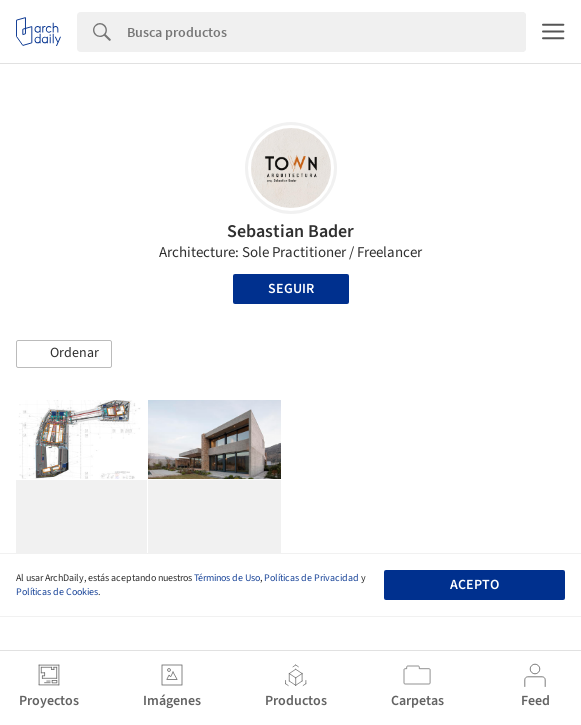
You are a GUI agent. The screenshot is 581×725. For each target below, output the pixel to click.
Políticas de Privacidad (311, 578)
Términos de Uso (227, 578)
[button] (64, 354)
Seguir (291, 289)
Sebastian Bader (290, 231)
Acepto (474, 585)
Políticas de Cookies (57, 592)
